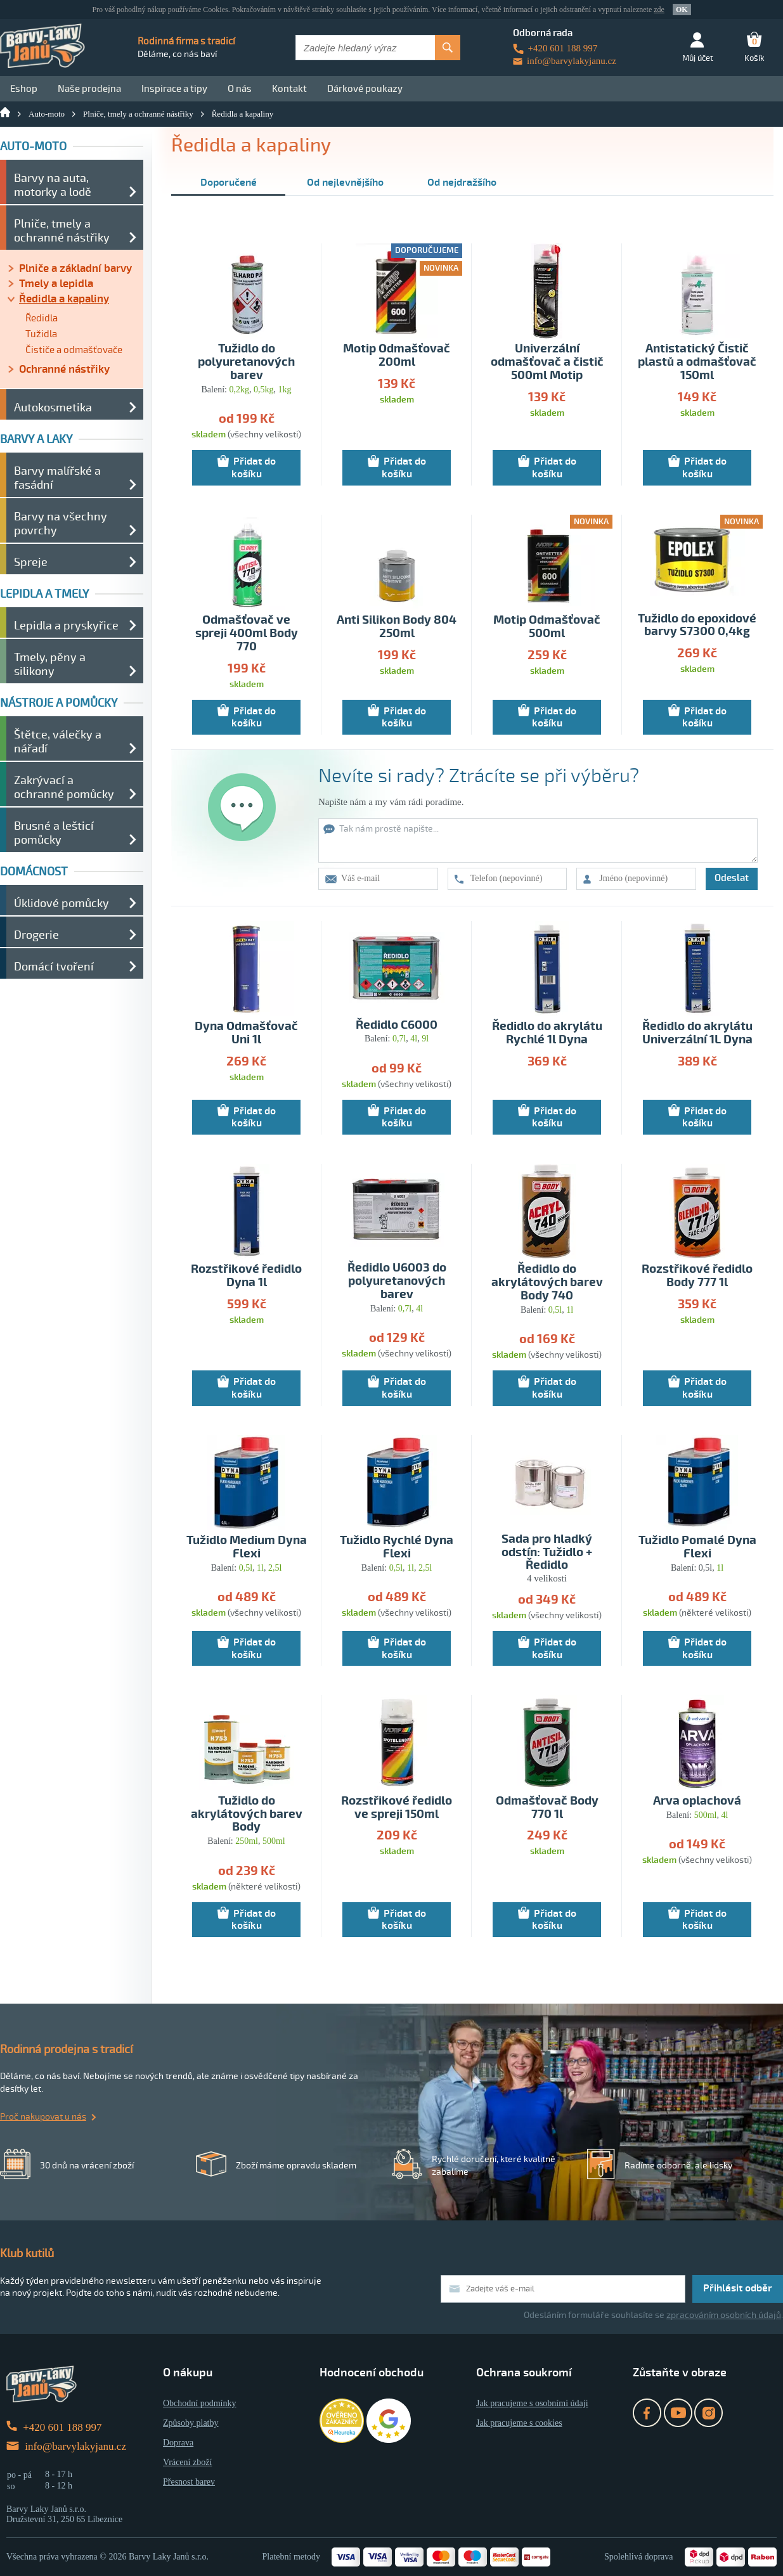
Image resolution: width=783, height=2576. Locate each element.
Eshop (23, 88)
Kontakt (289, 88)
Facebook (647, 2413)
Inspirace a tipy (174, 88)
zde (659, 9)
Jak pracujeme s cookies (519, 2423)
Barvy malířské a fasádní (57, 478)
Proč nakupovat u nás (43, 2116)
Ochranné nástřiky (64, 369)
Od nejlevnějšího (345, 182)
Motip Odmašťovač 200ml (396, 355)
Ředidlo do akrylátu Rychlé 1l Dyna (547, 1033)
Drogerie (36, 935)
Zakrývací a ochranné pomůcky (64, 787)
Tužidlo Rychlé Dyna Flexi (396, 1547)
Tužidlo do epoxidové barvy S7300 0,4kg (697, 625)
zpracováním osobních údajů (723, 2315)
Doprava (178, 2442)
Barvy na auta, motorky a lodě (52, 185)
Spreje (31, 562)
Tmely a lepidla (56, 283)
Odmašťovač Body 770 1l (547, 1807)
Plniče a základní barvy (75, 268)
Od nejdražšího (461, 182)
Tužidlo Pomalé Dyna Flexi (697, 1547)
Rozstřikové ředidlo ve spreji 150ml (396, 1807)
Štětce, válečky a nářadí (57, 742)
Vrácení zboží (187, 2462)
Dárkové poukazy (365, 88)
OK (682, 9)
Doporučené (228, 182)
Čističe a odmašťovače (73, 350)
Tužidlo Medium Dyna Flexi (246, 1547)
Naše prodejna (89, 88)
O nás (240, 88)
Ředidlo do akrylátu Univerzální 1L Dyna (697, 1033)
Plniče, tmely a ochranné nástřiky (138, 114)
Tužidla (41, 334)
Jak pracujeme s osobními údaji (532, 2403)
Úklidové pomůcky (61, 903)
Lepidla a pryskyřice (66, 626)
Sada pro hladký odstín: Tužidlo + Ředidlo (547, 1553)
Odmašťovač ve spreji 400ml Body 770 (246, 634)
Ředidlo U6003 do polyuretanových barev (396, 1281)
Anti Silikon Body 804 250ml (396, 627)
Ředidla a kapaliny (242, 114)
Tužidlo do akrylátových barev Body (246, 1814)
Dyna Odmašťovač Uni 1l (246, 1033)
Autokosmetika (53, 408)
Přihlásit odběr (737, 2288)
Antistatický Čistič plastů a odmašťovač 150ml (697, 362)
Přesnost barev (189, 2482)
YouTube (678, 2413)
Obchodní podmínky (199, 2403)
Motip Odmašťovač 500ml (546, 627)
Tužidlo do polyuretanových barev (246, 362)
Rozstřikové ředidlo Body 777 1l (697, 1276)
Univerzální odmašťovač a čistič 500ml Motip (547, 362)
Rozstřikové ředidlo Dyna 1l (246, 1276)
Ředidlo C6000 (396, 1025)
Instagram (708, 2413)
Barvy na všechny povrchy (60, 524)
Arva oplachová (697, 1801)
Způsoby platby (191, 2423)
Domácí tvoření (54, 967)
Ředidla (41, 318)
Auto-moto (47, 114)
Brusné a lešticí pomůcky (54, 833)
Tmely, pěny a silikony (50, 664)
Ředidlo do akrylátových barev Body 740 (547, 1283)
